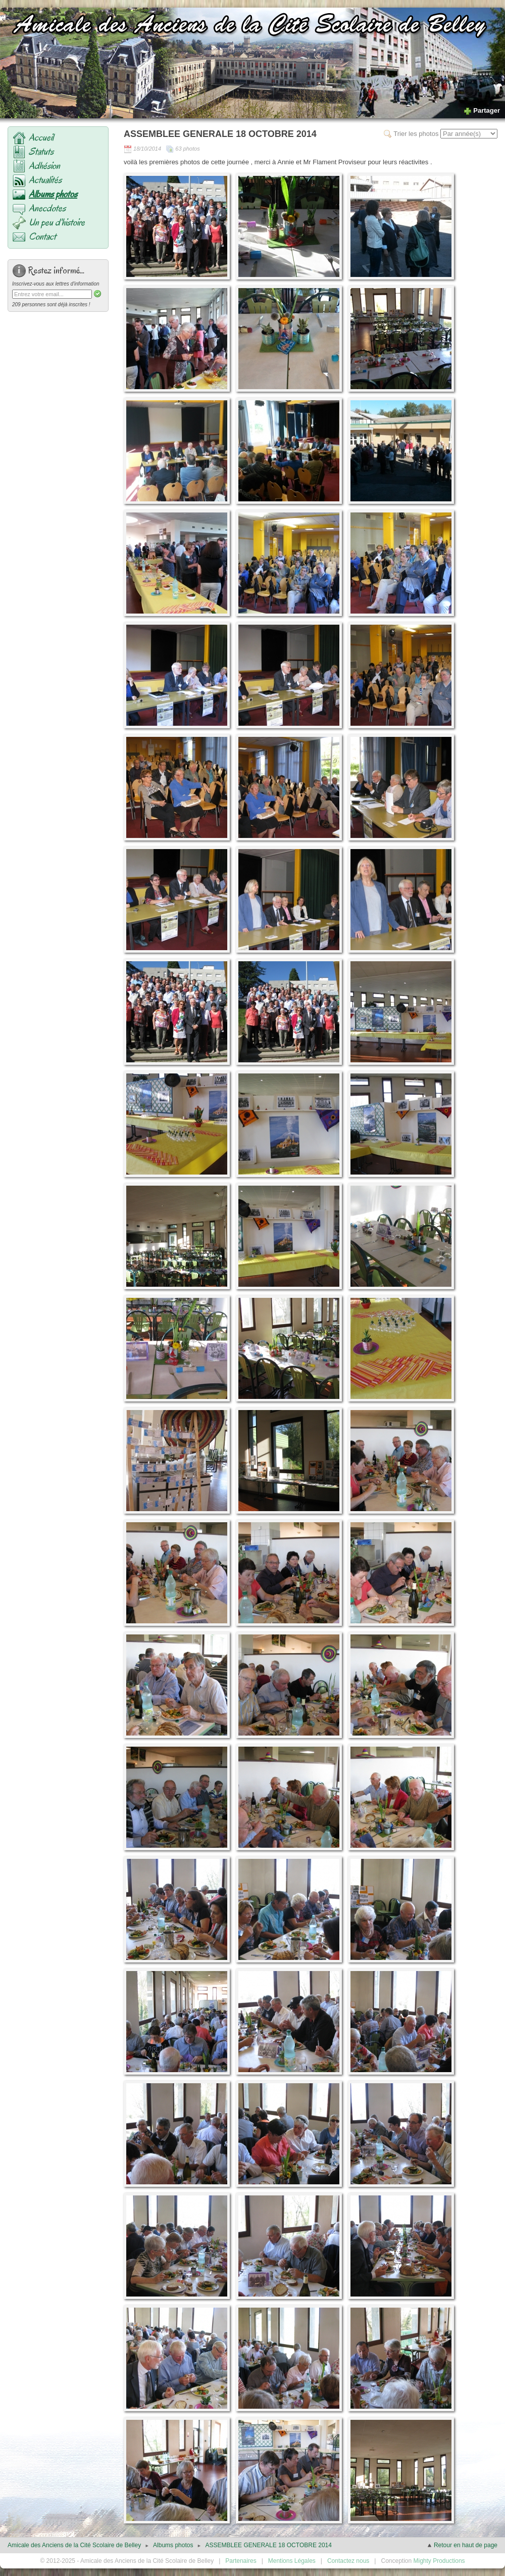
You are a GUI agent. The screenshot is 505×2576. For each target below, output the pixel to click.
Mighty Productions (439, 2560)
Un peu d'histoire (57, 222)
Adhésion (44, 165)
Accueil (41, 137)
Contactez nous (348, 2560)
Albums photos (53, 194)
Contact (42, 236)
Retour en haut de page (462, 2545)
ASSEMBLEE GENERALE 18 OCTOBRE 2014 (268, 2545)
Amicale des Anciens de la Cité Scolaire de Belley (74, 2545)
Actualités (45, 179)
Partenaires (240, 2560)
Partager (482, 110)
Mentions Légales (292, 2560)
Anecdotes (47, 208)
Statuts (41, 151)
